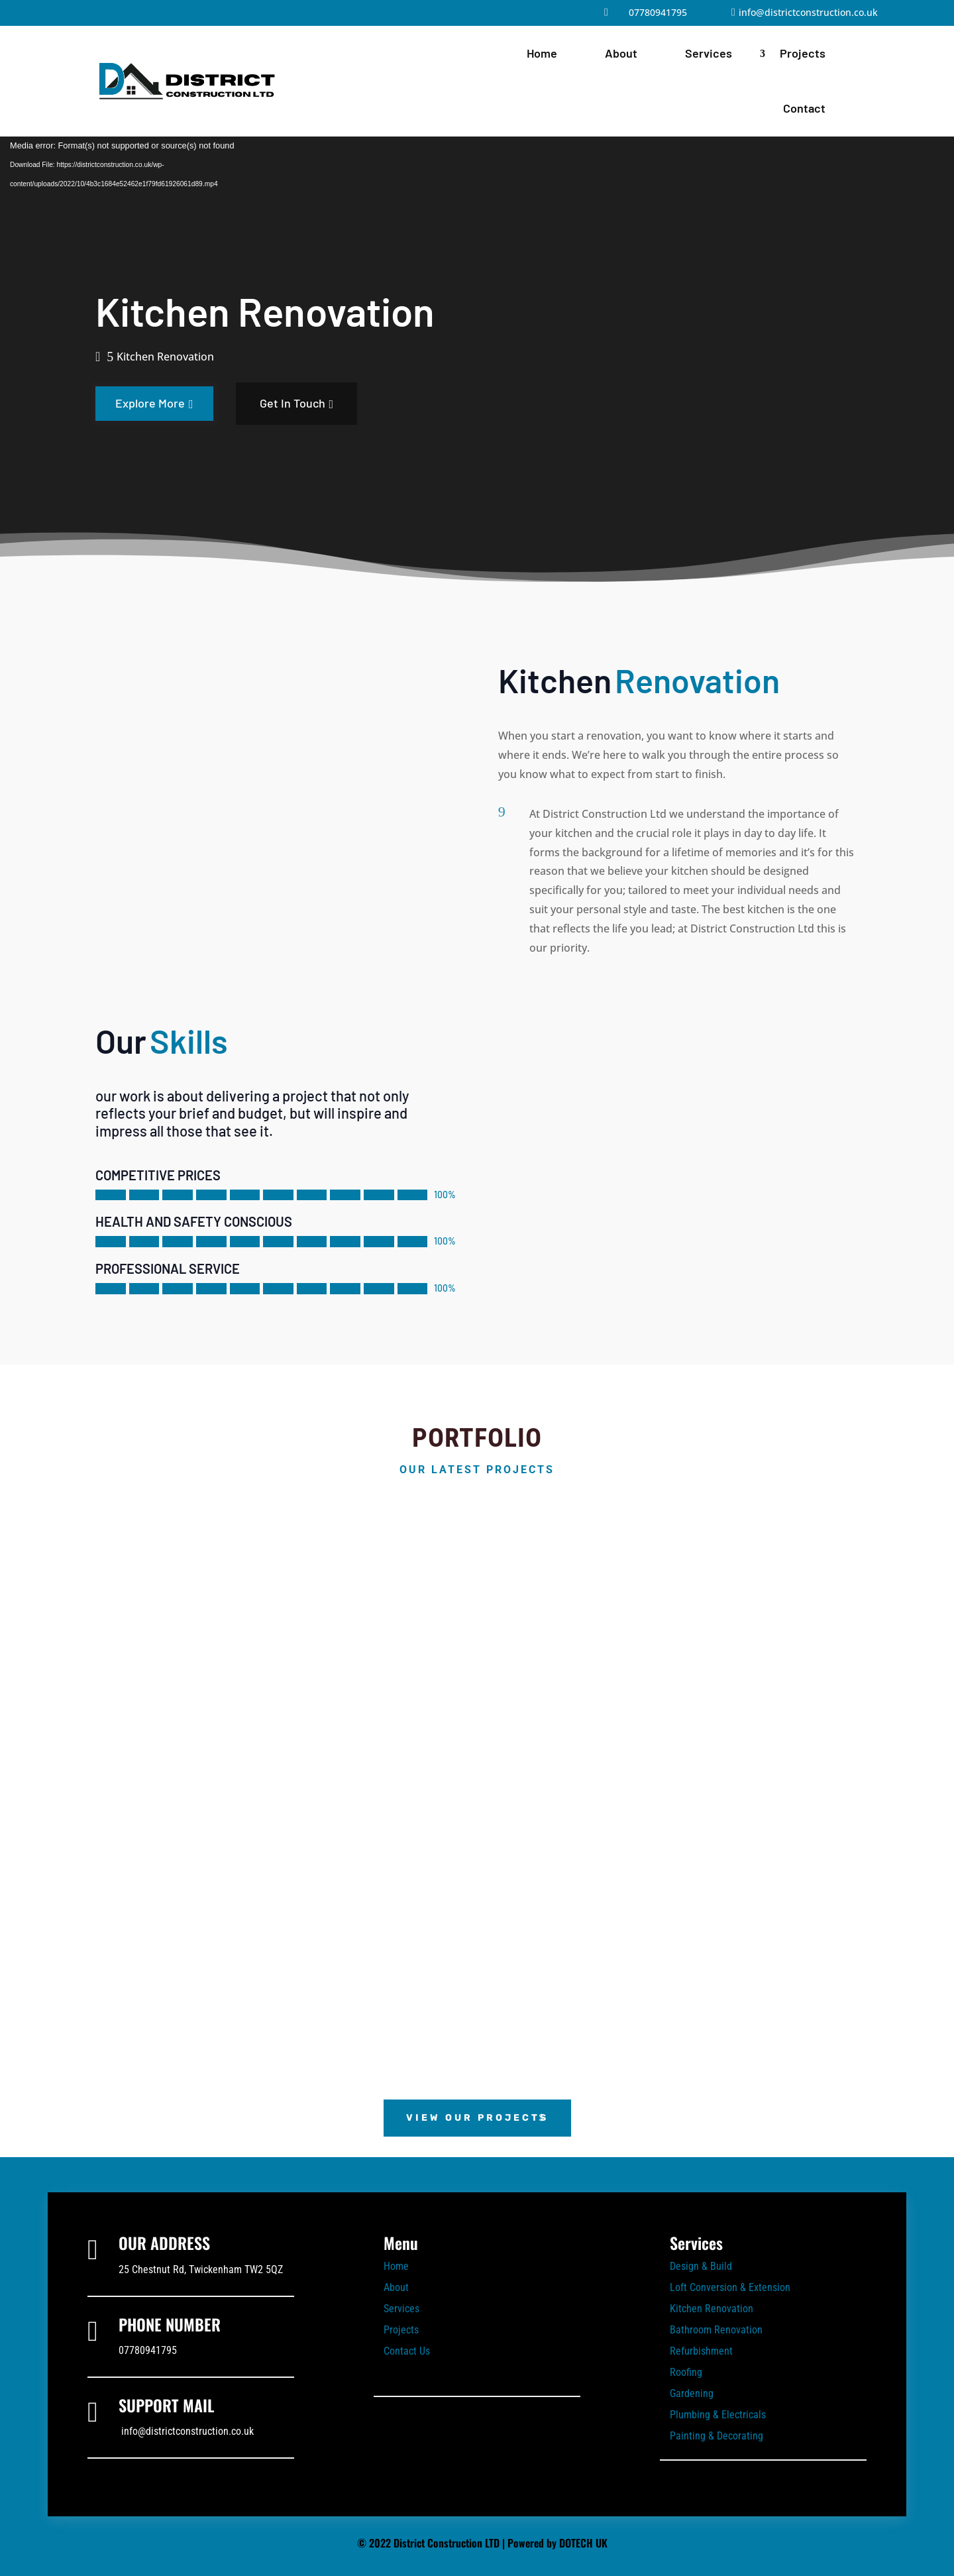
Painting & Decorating (716, 2436)
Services (708, 53)
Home (542, 53)
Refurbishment (701, 2351)
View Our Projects (477, 2117)
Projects (802, 53)
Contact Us (407, 2351)
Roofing (686, 2372)
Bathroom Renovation (716, 2330)
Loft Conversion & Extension (730, 2287)
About (621, 53)
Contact (804, 108)
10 (527, 2031)
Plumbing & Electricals (718, 2414)
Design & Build (701, 2266)
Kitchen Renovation (711, 2308)
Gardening (692, 2393)
